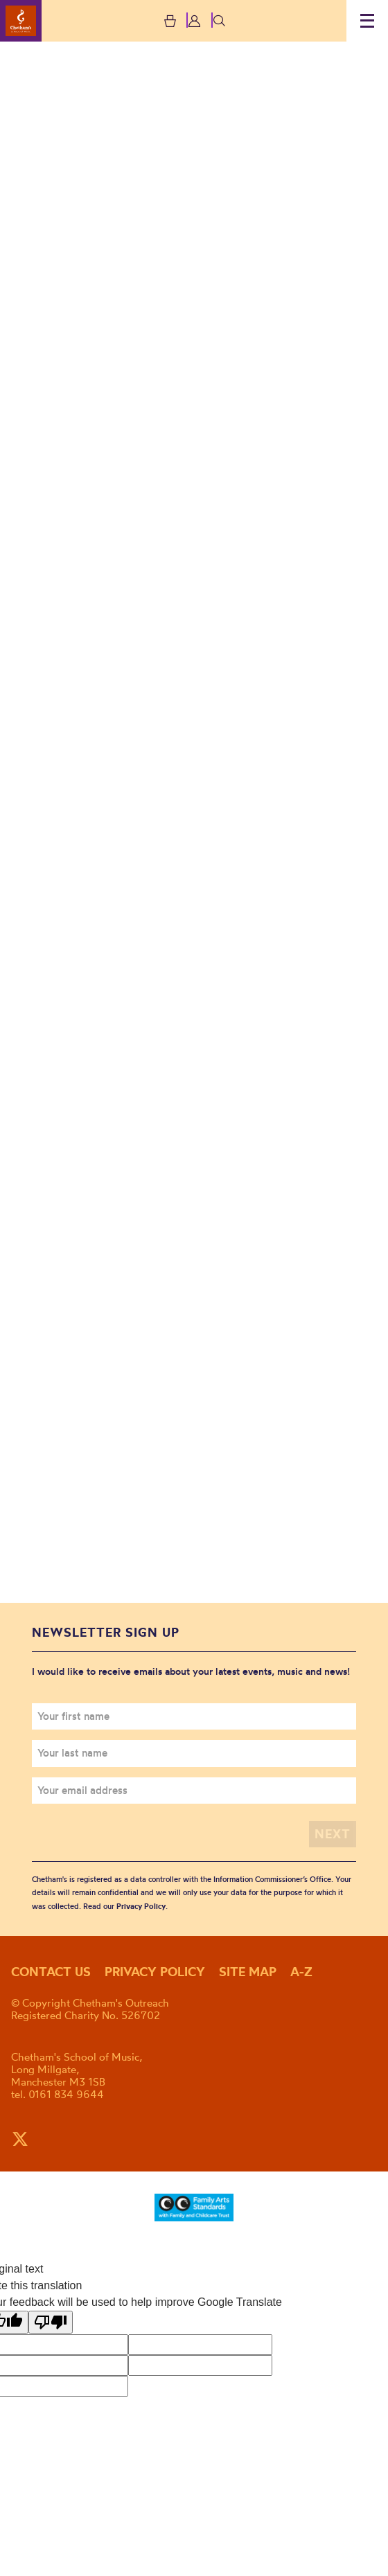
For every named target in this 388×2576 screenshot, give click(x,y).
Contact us (51, 1972)
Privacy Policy (141, 1906)
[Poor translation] (50, 2322)
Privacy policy (155, 1972)
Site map (247, 1972)
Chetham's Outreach (21, 21)
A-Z (301, 1972)
